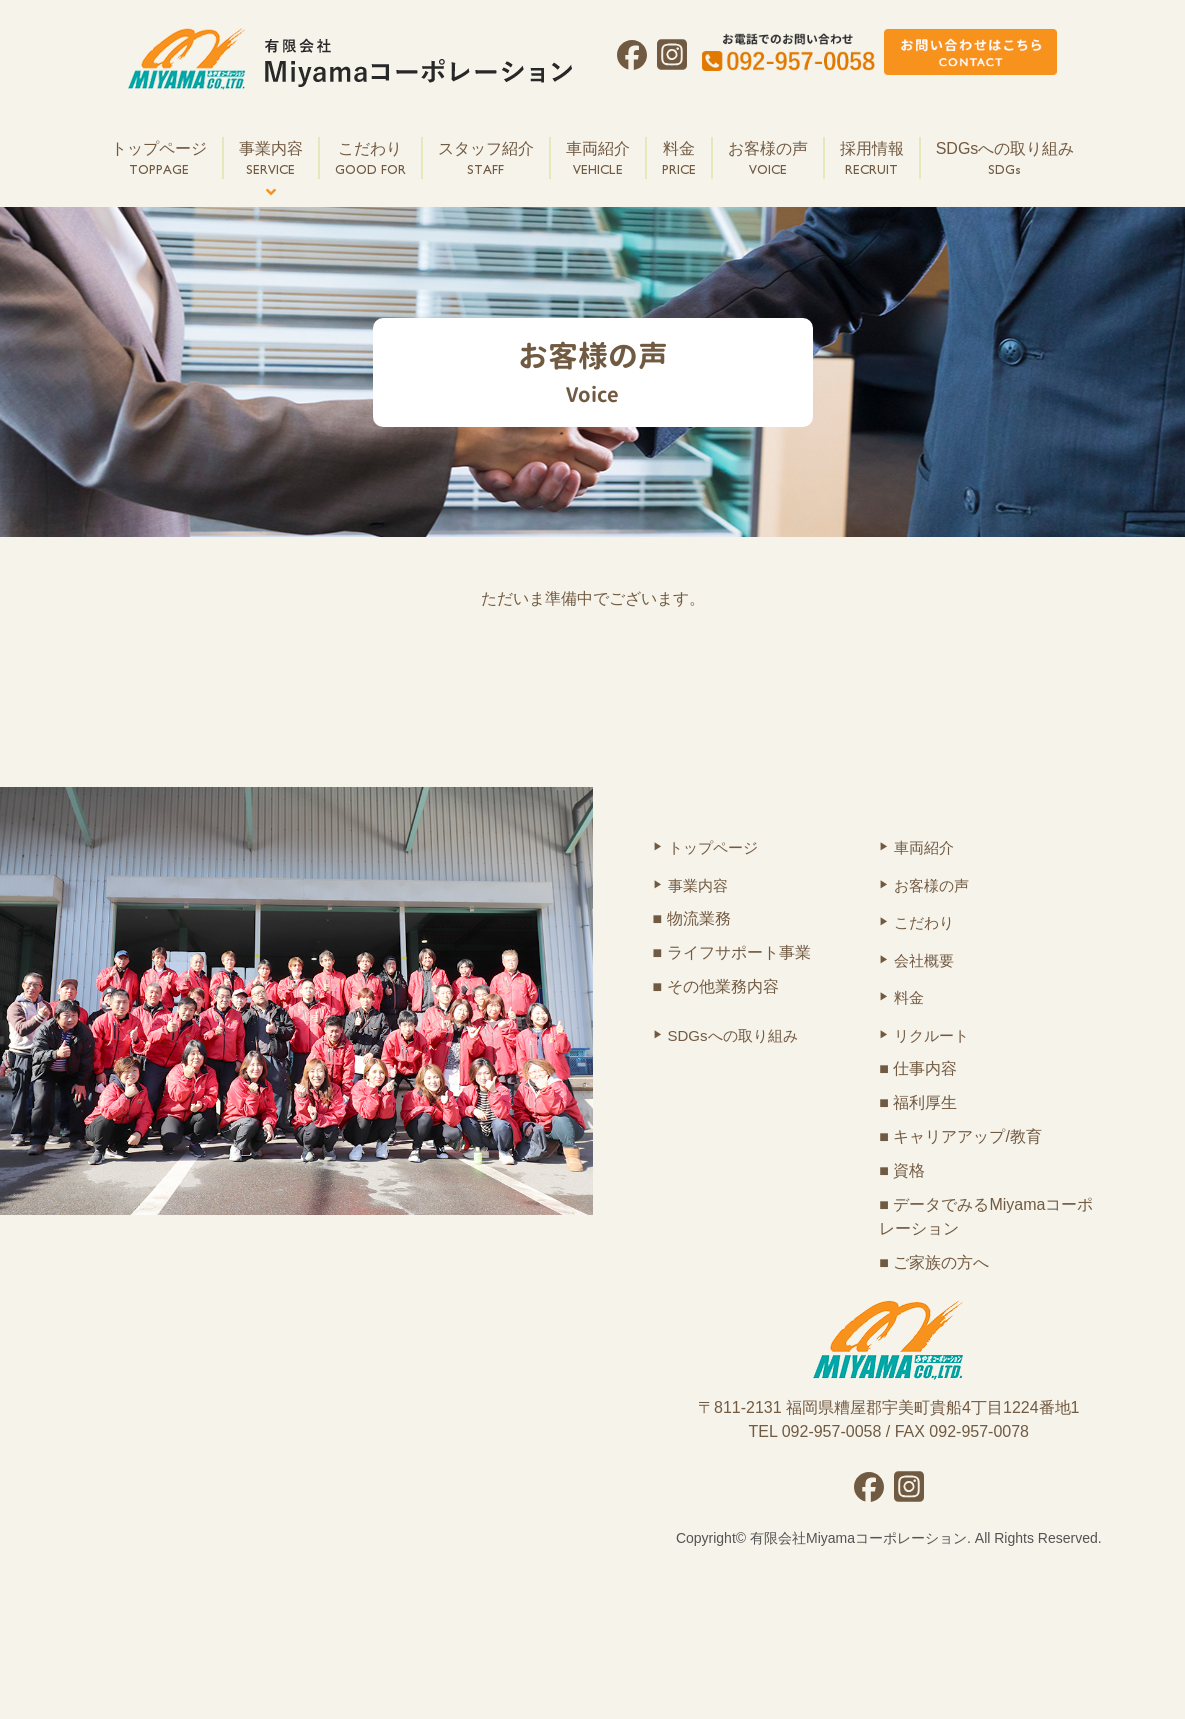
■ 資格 (902, 1170)
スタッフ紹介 (486, 159)
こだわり (370, 159)
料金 (679, 159)
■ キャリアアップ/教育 (960, 1136)
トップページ (159, 159)
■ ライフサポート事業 (732, 952)
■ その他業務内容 (716, 986)
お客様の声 (768, 159)
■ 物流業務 (692, 918)
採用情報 (872, 159)
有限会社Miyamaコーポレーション (858, 1538)
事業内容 (271, 159)
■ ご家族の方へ (934, 1262)
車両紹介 (598, 159)
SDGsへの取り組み (1005, 159)
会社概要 (924, 960)
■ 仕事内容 (918, 1068)
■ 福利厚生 (918, 1102)
